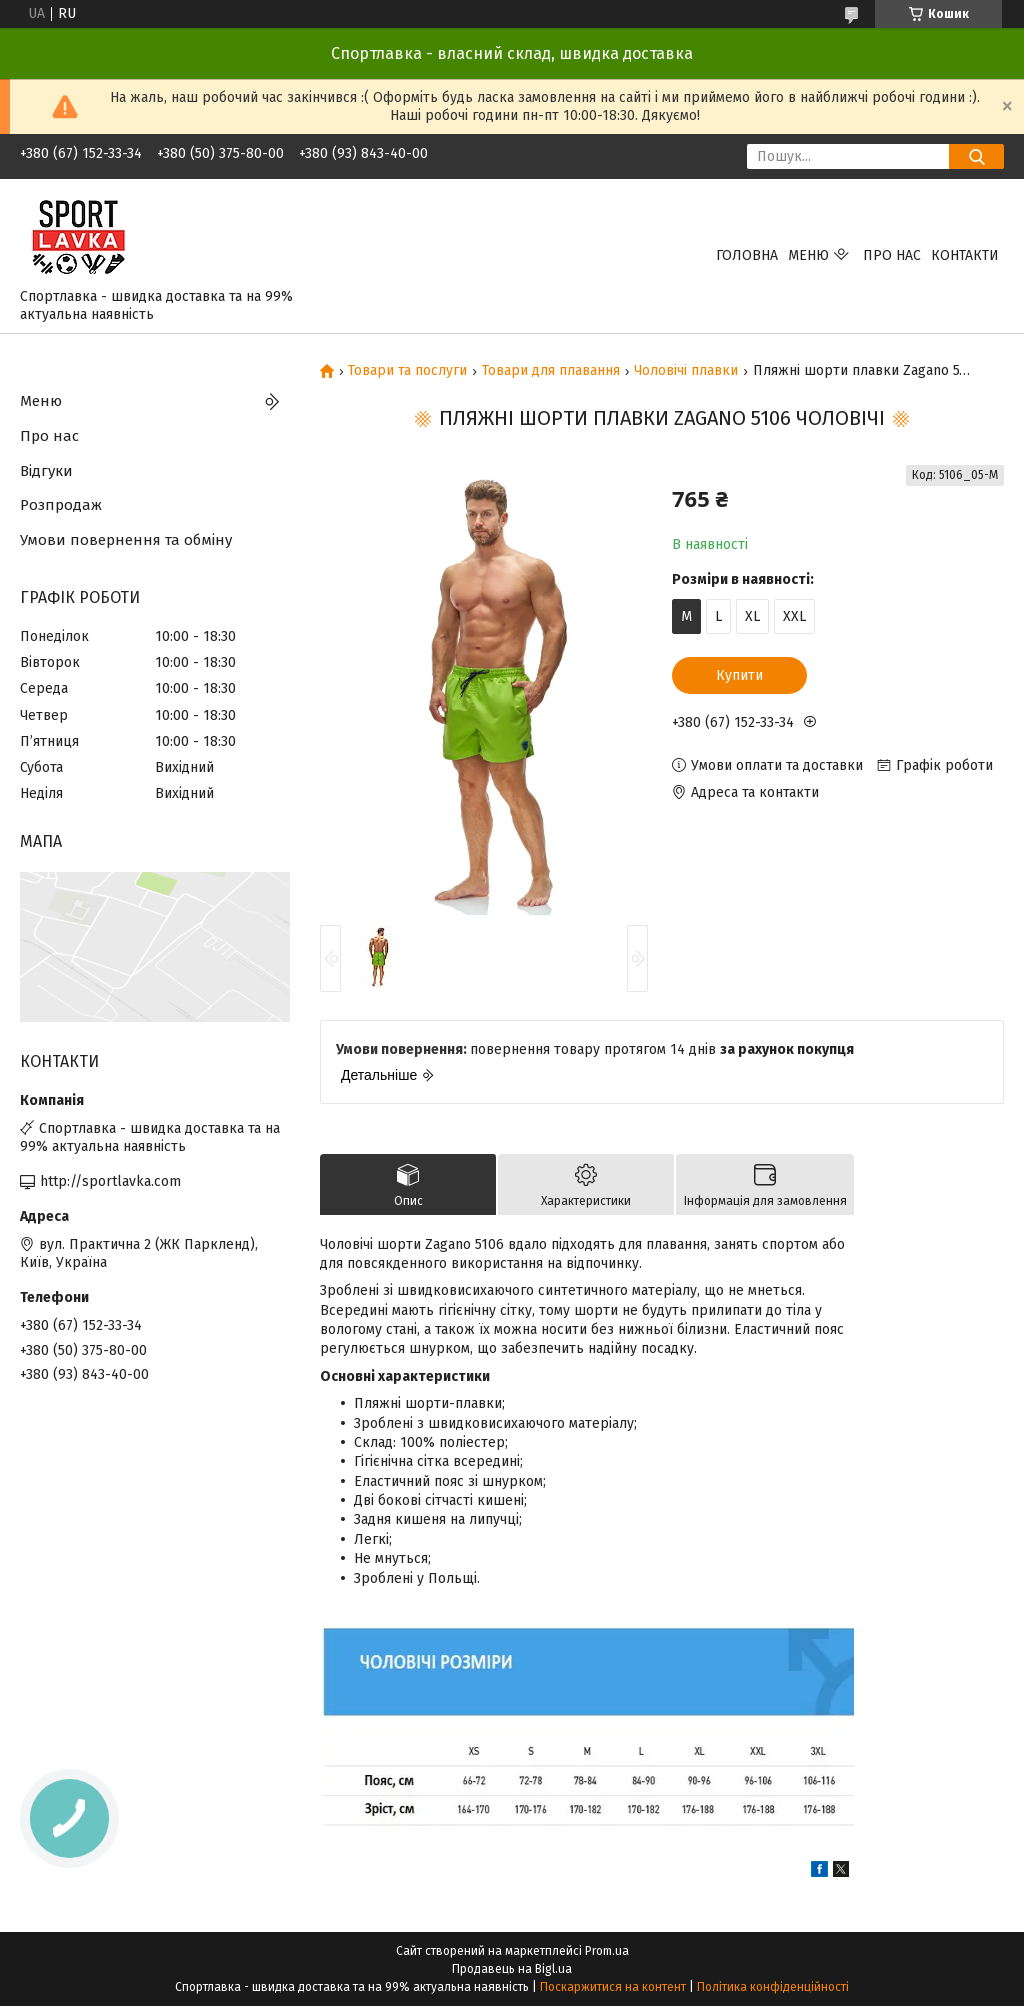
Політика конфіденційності (773, 1987)
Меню (808, 255)
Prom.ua (607, 1951)
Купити (739, 675)
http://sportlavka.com (110, 1181)
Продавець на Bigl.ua (512, 1969)
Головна (747, 255)
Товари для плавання (551, 371)
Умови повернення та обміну (126, 540)
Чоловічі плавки (686, 371)
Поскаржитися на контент (613, 1987)
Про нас (892, 255)
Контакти (965, 255)
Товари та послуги (407, 371)
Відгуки (46, 471)
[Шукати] (976, 156)
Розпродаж (61, 505)
